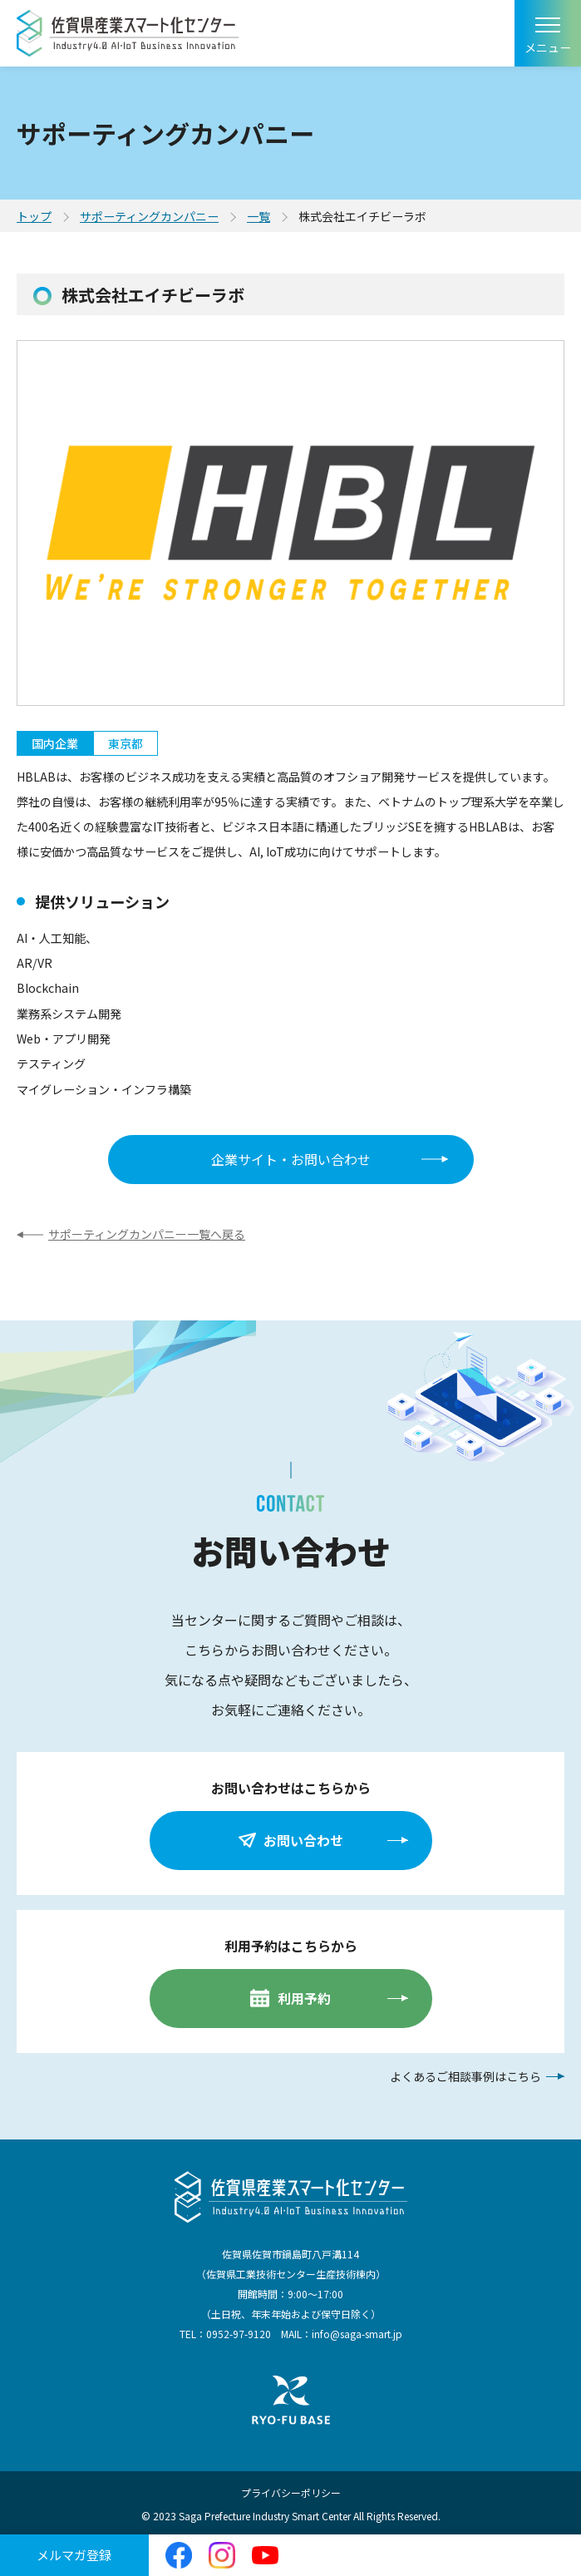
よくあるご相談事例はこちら (465, 2076)
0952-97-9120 (238, 2334)
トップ (34, 216)
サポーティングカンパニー (149, 216)
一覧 (258, 216)
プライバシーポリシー (291, 2492)
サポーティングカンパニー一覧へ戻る (146, 1234)
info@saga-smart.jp (357, 2334)
